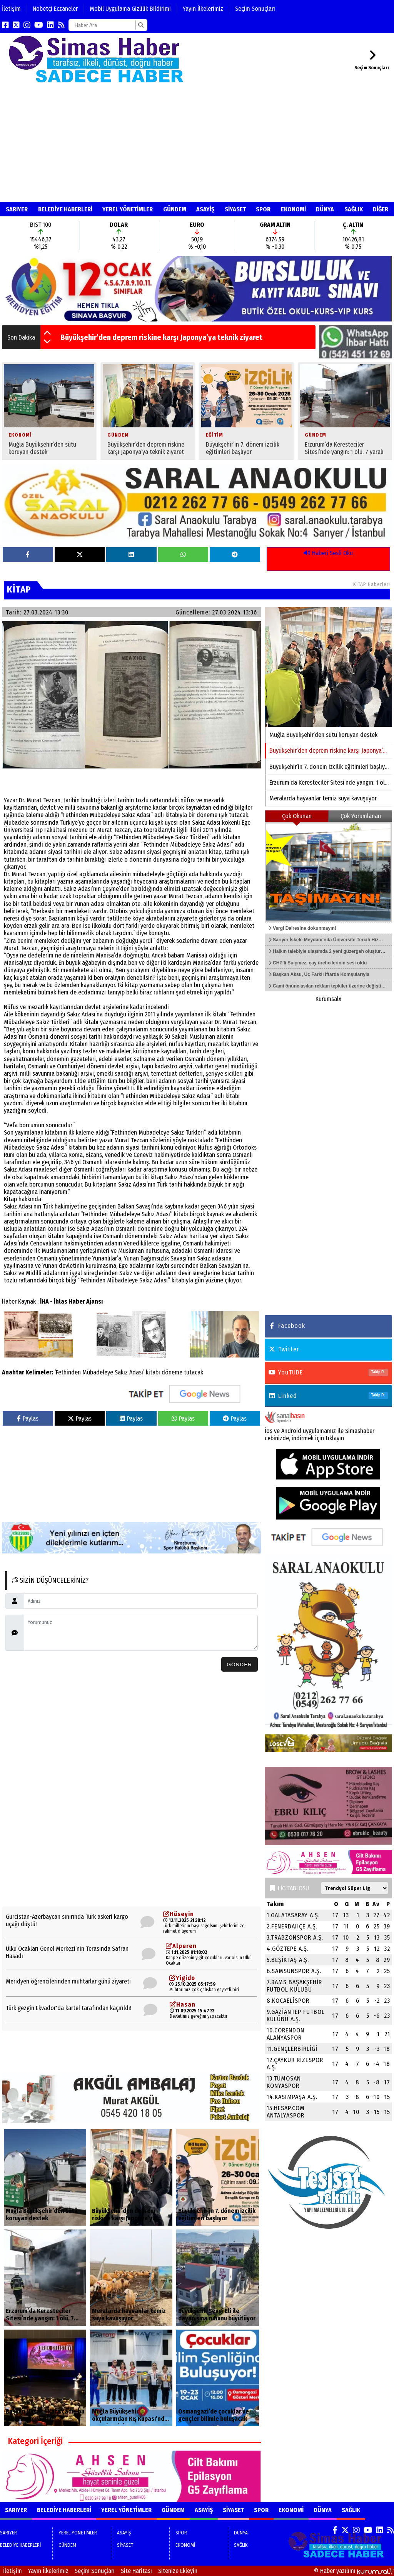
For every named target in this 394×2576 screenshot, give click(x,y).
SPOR (263, 209)
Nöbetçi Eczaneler (55, 8)
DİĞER (380, 209)
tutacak (193, 1372)
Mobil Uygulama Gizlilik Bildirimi (130, 8)
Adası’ (136, 1372)
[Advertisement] (197, 144)
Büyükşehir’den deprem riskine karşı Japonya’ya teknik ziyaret (161, 337)
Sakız (121, 1372)
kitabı (153, 1372)
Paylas (27, 1418)
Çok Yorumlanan (361, 816)
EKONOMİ (293, 209)
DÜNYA (325, 209)
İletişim (11, 8)
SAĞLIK (353, 209)
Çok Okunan (297, 816)
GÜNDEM (174, 209)
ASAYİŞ (205, 209)
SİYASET (235, 209)
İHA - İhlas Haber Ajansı (71, 1301)
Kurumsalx (328, 999)
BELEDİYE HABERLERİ (65, 209)
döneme (172, 1372)
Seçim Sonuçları (255, 8)
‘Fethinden (68, 1372)
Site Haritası (136, 2570)
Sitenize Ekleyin (177, 2570)
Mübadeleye (97, 1372)
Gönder (239, 1664)
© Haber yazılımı (354, 2570)
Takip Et (378, 1371)
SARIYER (17, 209)
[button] (47, 333)
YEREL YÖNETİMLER (127, 209)
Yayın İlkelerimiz (203, 8)
